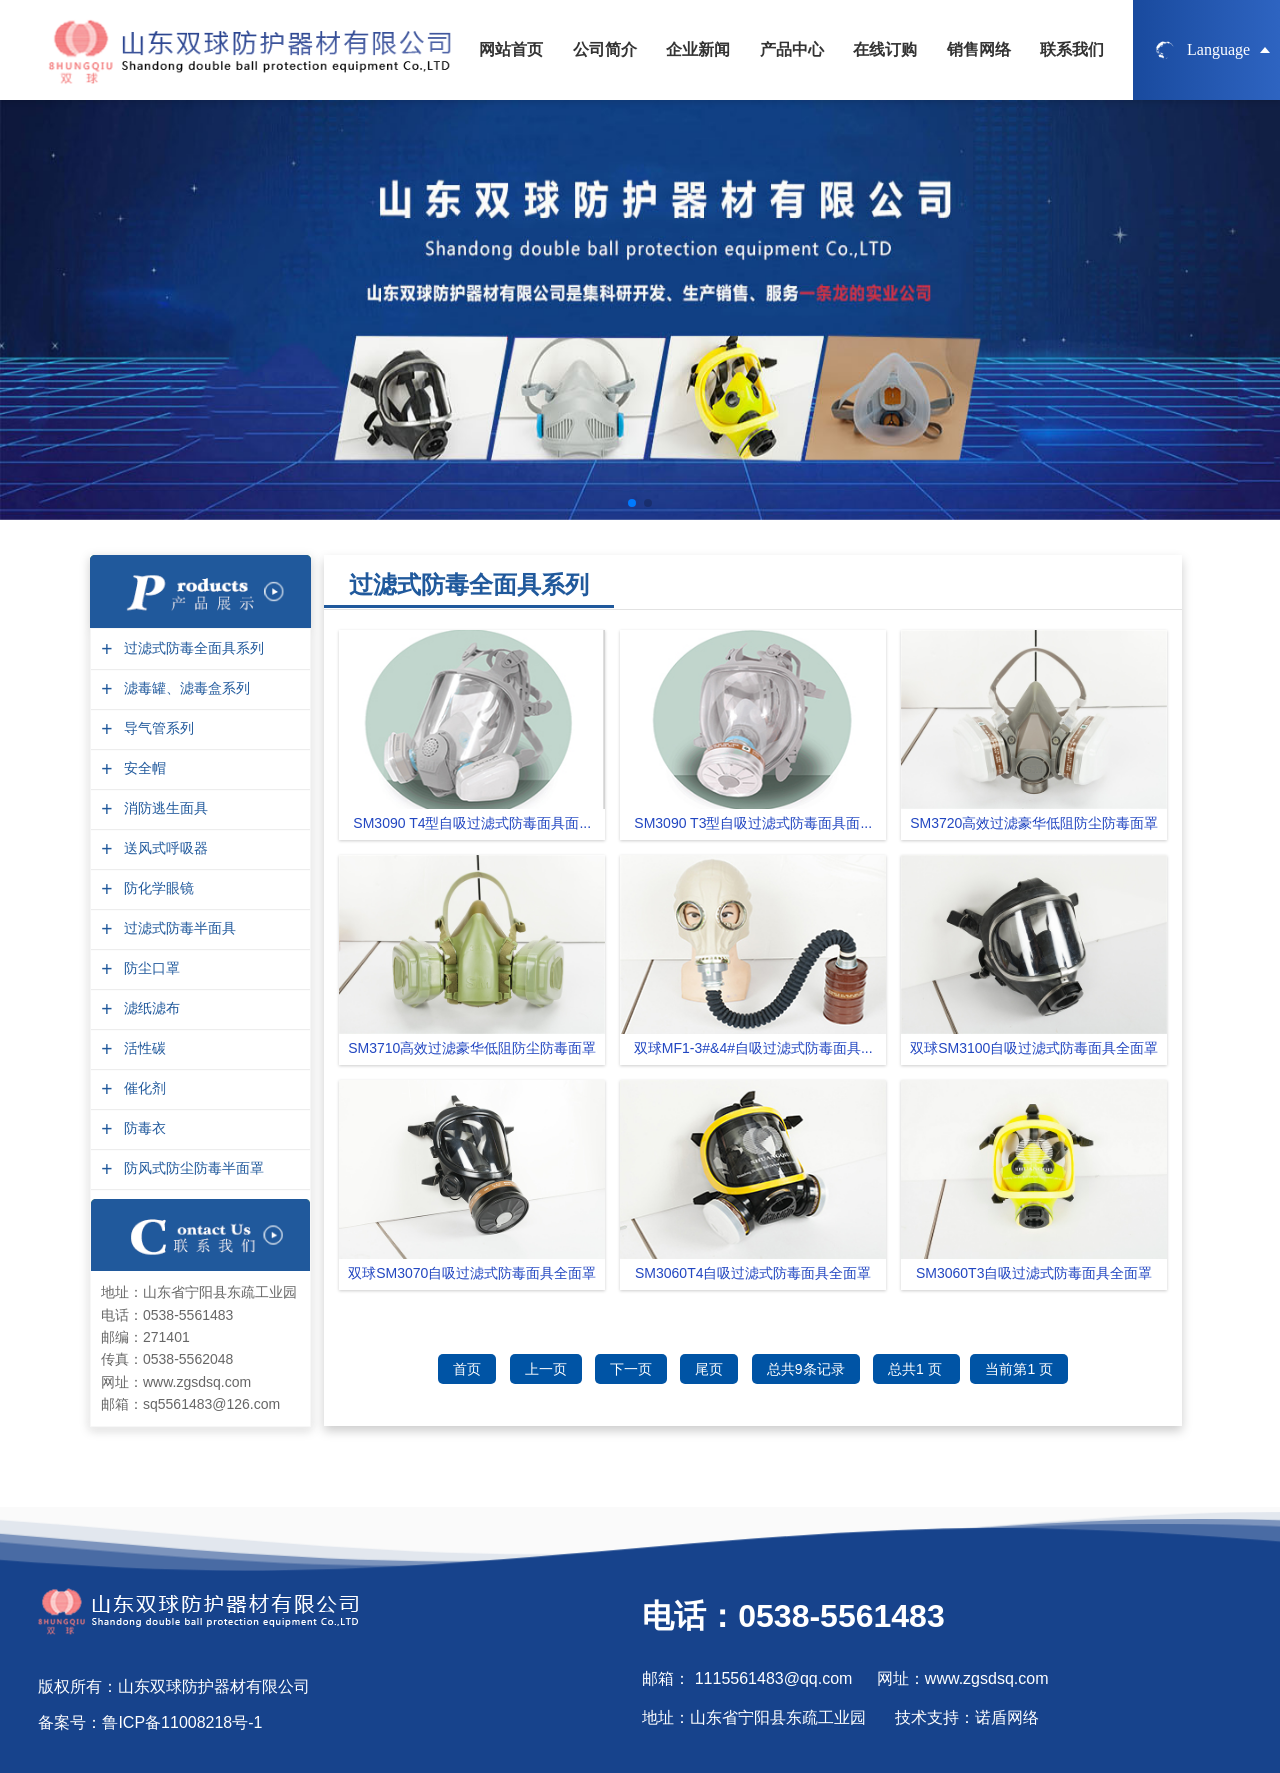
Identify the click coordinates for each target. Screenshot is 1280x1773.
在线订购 (885, 49)
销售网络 (979, 49)
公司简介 (605, 49)
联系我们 (1072, 49)
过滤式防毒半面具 (177, 928)
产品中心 (792, 49)
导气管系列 (156, 728)
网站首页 (511, 49)
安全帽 (142, 768)
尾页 (709, 1369)
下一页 (631, 1369)
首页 (467, 1369)
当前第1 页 (1019, 1369)
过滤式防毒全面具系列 (191, 648)
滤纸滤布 (149, 1008)
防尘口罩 (149, 968)
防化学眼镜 (156, 888)
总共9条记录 (806, 1369)
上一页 (546, 1369)
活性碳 (142, 1048)
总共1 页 (917, 1369)
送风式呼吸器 (163, 848)
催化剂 (142, 1088)
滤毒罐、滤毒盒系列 (184, 688)
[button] (632, 503)
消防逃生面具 (163, 808)
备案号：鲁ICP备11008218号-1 (150, 1722)
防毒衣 (142, 1128)
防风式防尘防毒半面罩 (191, 1168)
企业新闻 (698, 49)
